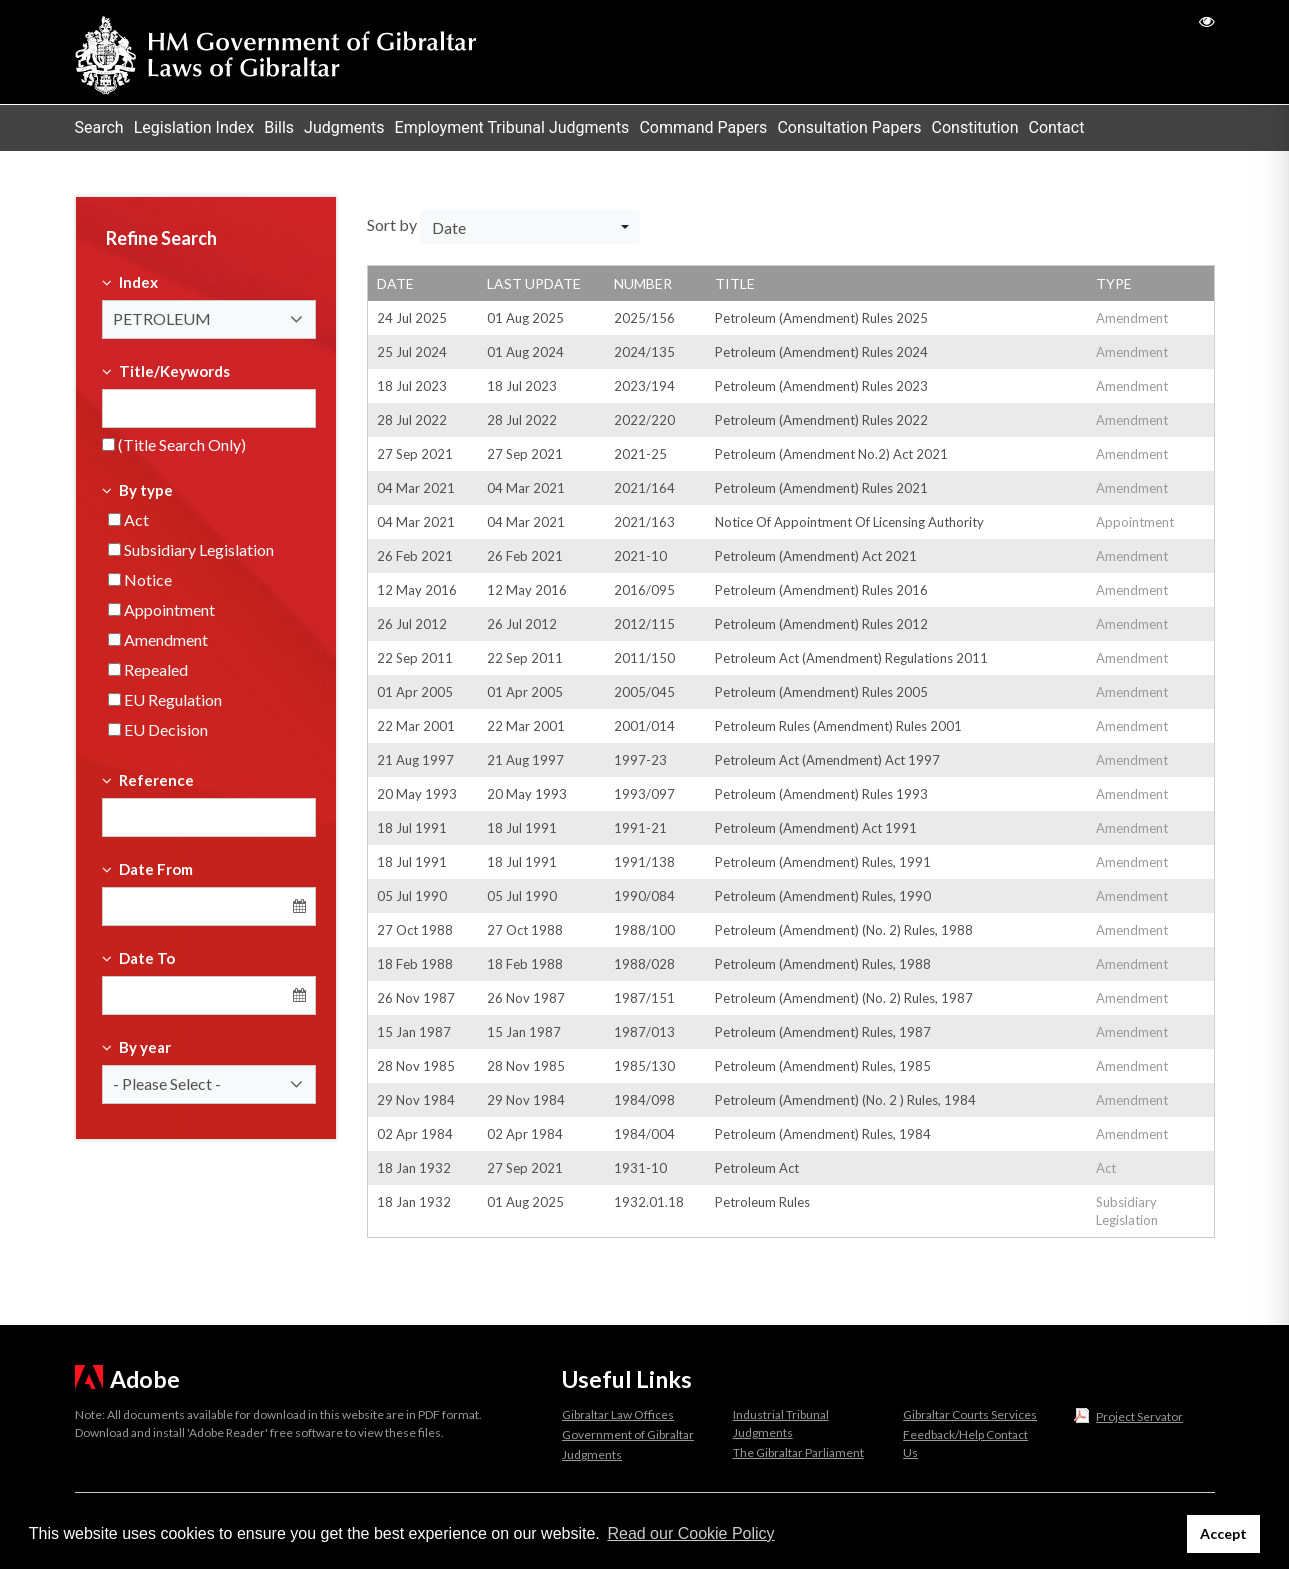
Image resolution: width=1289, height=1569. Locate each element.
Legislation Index (194, 127)
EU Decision (158, 729)
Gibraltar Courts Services (970, 1414)
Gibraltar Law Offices (618, 1414)
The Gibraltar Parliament (798, 1452)
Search (99, 127)
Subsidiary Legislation (191, 549)
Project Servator (1139, 1416)
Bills (279, 127)
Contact (1056, 127)
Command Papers (703, 127)
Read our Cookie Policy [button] (690, 1533)
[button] (209, 319)
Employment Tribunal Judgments (512, 127)
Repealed (148, 669)
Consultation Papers (849, 127)
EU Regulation (165, 699)
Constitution (975, 127)
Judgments (344, 127)
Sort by (392, 224)
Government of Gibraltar (628, 1434)
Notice (140, 579)
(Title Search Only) (174, 444)
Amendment (158, 639)
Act (128, 519)
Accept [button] (1223, 1533)
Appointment (161, 609)
